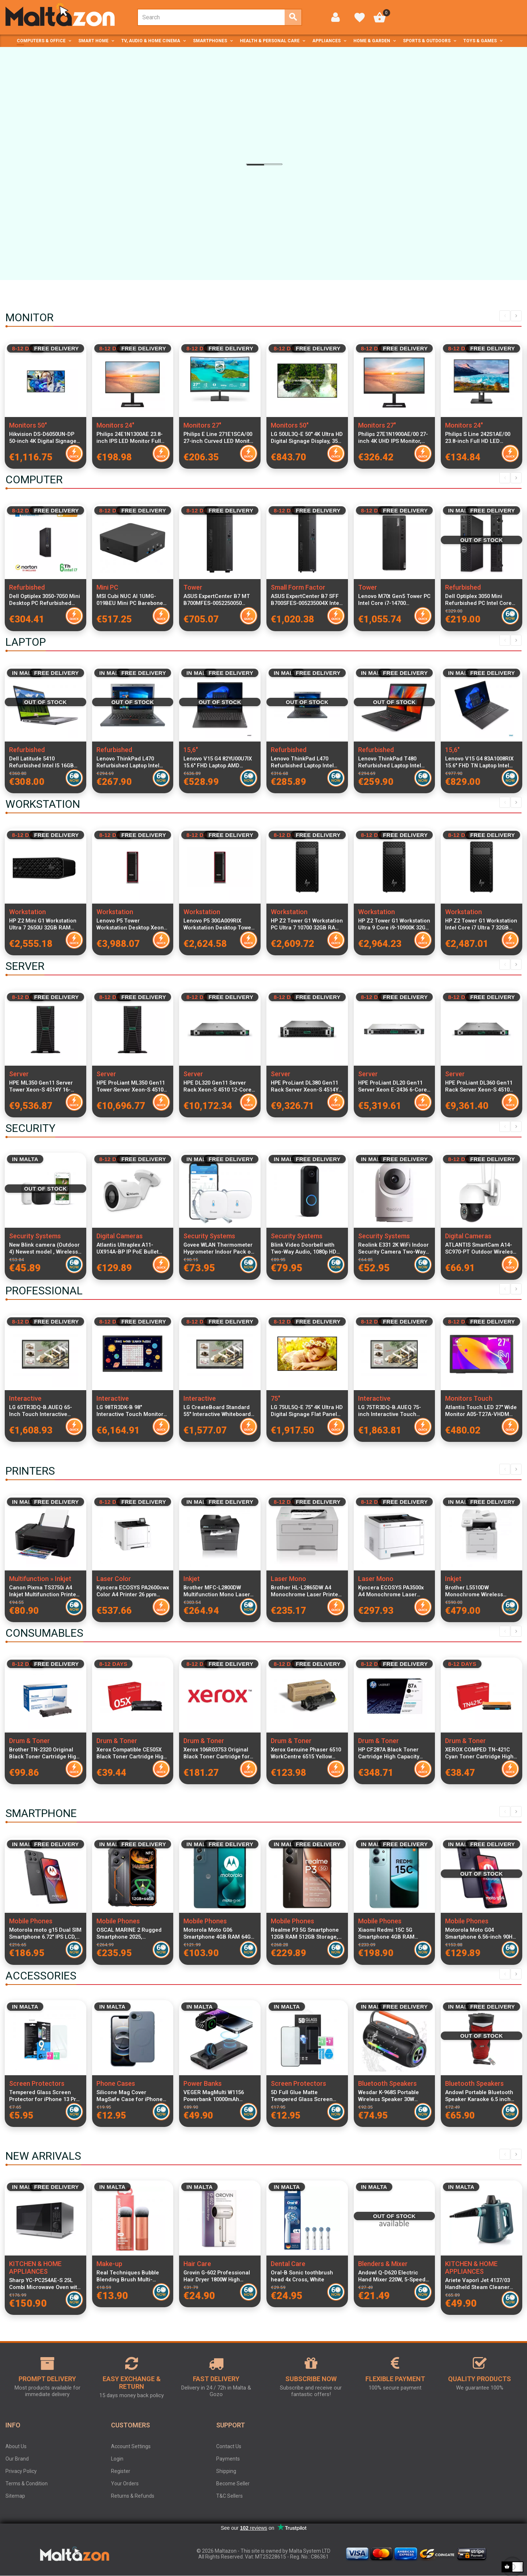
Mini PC (107, 587)
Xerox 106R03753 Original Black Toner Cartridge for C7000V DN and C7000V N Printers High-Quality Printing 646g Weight (216, 1753)
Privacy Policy (21, 2471)
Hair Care (197, 2264)
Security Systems (35, 1236)
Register (120, 2471)
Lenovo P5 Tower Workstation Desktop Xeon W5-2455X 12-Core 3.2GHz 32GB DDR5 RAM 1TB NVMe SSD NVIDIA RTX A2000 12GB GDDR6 (132, 924)
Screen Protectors (36, 2083)
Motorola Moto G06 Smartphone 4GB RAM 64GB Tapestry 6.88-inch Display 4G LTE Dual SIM (218, 1933)
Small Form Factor (298, 587)
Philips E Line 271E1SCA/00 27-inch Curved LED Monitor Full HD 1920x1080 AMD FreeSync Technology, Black (219, 438)
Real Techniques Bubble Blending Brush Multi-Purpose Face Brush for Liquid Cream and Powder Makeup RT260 (129, 2276)
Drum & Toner (29, 1741)
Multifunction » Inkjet (40, 1578)
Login (117, 2459)
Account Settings (131, 2446)
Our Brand (17, 2459)
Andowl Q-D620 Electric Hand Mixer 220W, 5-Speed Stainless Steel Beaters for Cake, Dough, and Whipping (393, 2276)
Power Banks (202, 2083)
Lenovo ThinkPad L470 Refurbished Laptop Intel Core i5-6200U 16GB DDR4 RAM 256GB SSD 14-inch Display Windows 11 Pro (129, 762)
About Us (16, 2446)
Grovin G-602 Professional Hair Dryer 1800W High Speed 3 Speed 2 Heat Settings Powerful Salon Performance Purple (216, 2276)
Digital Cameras (119, 1236)
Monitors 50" (28, 425)
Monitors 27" (202, 425)
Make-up (109, 2264)
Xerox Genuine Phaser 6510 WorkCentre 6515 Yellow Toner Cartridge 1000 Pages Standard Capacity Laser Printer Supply (306, 1753)
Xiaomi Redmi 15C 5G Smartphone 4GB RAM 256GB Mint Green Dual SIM (393, 1933)
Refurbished (27, 587)
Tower (192, 587)
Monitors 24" (115, 425)
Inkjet (191, 1578)
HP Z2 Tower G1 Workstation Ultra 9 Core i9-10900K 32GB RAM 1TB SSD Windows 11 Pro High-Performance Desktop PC (394, 924)
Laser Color (113, 1578)
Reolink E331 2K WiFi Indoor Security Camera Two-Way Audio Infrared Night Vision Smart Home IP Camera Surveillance (393, 1248)
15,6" (190, 750)
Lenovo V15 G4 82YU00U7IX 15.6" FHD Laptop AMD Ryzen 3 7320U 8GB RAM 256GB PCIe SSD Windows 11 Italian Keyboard (219, 762)
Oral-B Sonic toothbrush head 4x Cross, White (302, 2276)
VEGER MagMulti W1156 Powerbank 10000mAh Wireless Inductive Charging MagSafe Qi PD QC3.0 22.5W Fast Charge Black (219, 2096)
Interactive (25, 1398)
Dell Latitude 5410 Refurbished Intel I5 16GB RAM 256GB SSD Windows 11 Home (45, 762)
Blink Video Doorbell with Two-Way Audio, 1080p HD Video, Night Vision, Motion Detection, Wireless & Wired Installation (306, 1248)
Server (19, 1074)
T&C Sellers (229, 2496)
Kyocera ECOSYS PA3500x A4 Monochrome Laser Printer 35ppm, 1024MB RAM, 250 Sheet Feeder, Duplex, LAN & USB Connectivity (391, 1591)
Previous (504, 315)
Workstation (27, 912)
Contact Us (228, 2446)
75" (275, 1398)
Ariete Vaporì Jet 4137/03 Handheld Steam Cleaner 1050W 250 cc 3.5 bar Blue (478, 2284)
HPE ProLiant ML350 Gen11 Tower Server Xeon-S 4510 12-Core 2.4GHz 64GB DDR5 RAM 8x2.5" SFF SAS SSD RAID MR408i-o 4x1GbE (131, 1086)
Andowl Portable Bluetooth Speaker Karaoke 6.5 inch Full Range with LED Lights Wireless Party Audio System (479, 2096)
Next (516, 315)
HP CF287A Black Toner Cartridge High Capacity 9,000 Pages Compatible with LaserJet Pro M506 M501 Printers (394, 1753)
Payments (228, 2459)
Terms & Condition (26, 2483)
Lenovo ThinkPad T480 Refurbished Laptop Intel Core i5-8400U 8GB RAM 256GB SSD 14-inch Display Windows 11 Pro (392, 762)
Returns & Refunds (132, 2496)
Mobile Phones (30, 1921)
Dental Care (288, 2264)
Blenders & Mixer (383, 2264)
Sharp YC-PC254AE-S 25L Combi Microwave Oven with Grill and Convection (44, 2284)
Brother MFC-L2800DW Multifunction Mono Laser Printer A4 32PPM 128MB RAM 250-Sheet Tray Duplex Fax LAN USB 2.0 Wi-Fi (218, 1591)
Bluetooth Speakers (387, 2083)
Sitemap (15, 2496)
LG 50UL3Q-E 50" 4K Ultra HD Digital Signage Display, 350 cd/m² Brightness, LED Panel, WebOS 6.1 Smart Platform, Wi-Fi (307, 438)
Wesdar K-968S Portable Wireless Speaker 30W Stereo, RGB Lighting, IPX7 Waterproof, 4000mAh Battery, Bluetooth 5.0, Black (394, 2096)
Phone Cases (115, 2083)
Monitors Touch (468, 1398)
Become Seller (233, 2483)
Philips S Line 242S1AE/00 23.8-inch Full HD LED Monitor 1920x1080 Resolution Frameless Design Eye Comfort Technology (477, 438)
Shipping (226, 2471)
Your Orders (125, 2483)
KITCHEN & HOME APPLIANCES (35, 2267)
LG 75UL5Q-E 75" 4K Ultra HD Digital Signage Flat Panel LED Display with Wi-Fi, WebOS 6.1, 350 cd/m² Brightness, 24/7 (307, 1411)
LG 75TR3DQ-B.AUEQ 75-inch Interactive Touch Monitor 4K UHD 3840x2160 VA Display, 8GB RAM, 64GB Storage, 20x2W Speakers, (392, 1411)
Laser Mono (288, 1578)
